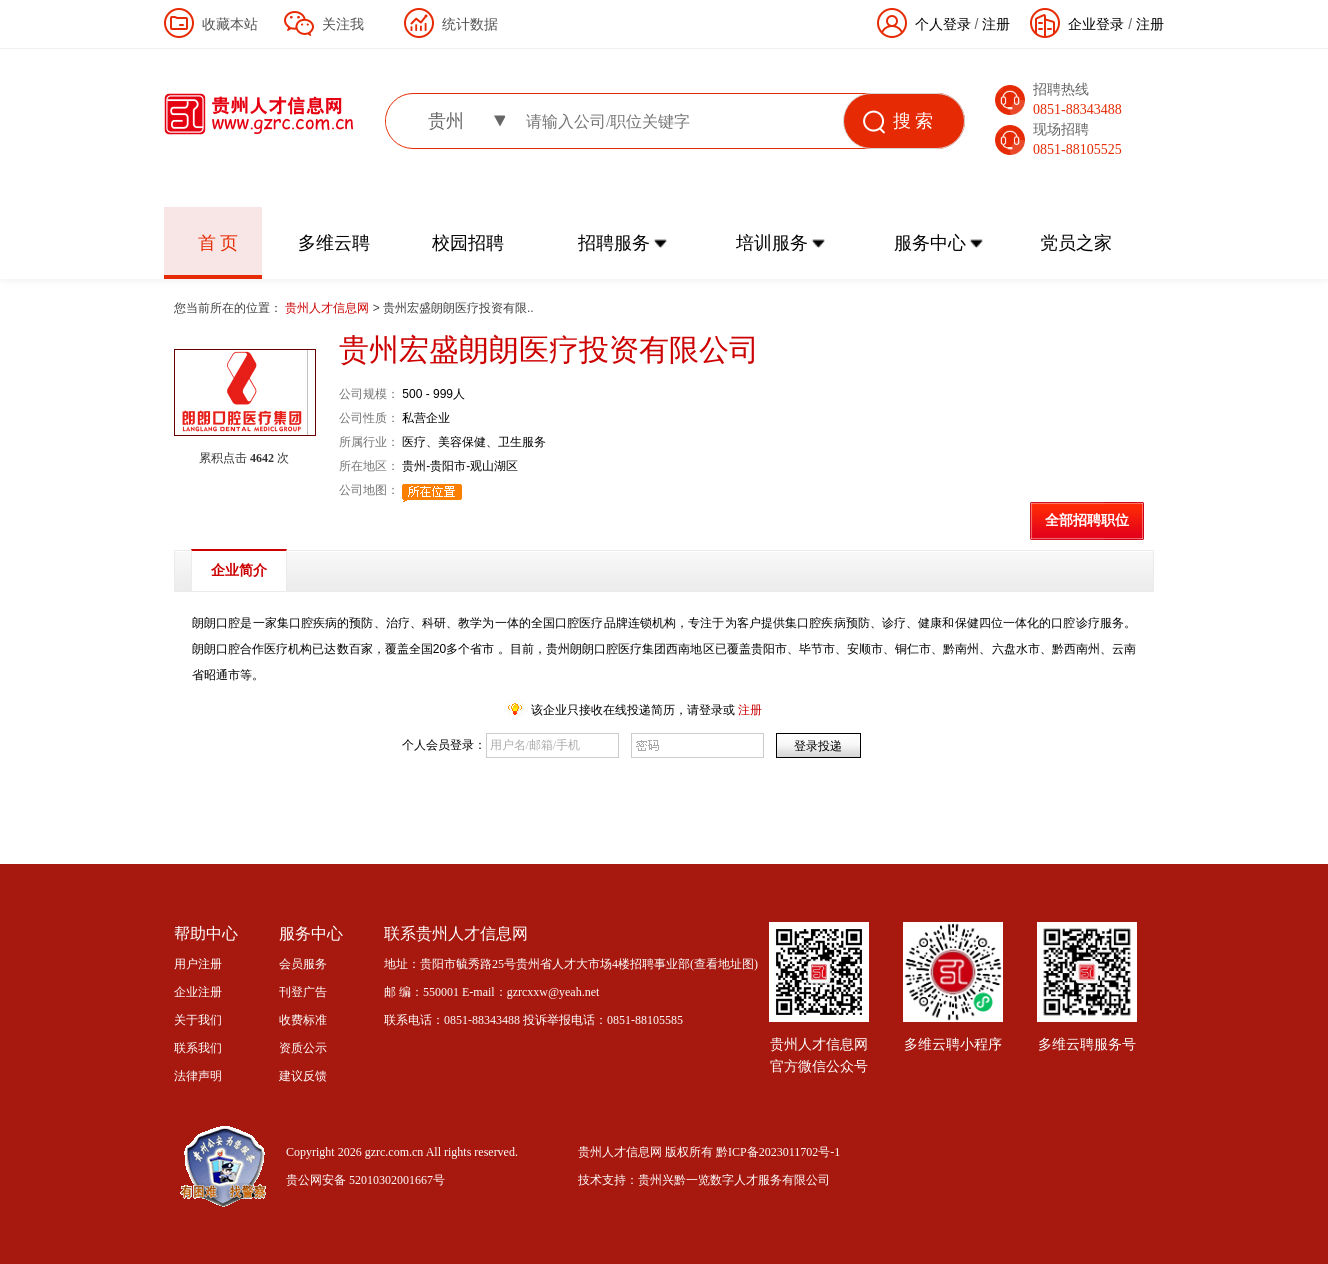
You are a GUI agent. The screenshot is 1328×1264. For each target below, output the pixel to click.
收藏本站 (230, 24)
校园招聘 (468, 243)
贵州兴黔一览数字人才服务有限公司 (734, 1180)
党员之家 (1076, 243)
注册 (1150, 24)
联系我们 (198, 1048)
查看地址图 (724, 964)
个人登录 (943, 24)
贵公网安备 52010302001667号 (365, 1180)
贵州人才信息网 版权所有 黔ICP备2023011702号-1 (709, 1152)
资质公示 (303, 1048)
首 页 (218, 243)
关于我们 (198, 1020)
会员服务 (303, 964)
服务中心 (930, 243)
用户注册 (198, 964)
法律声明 (198, 1076)
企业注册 (198, 992)
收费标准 (303, 1020)
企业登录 (1096, 24)
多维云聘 (334, 243)
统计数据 (470, 24)
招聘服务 (614, 243)
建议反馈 (303, 1076)
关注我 (343, 24)
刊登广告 (303, 992)
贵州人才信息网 (328, 308)
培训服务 (772, 243)
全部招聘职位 (1087, 520)
